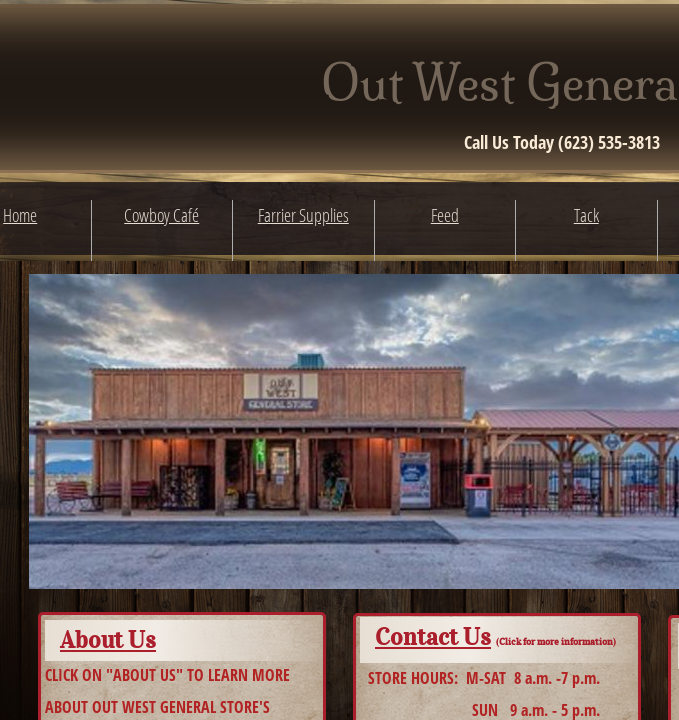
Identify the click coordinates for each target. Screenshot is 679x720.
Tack (586, 215)
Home (20, 215)
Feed (445, 215)
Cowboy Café (161, 215)
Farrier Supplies (303, 215)
